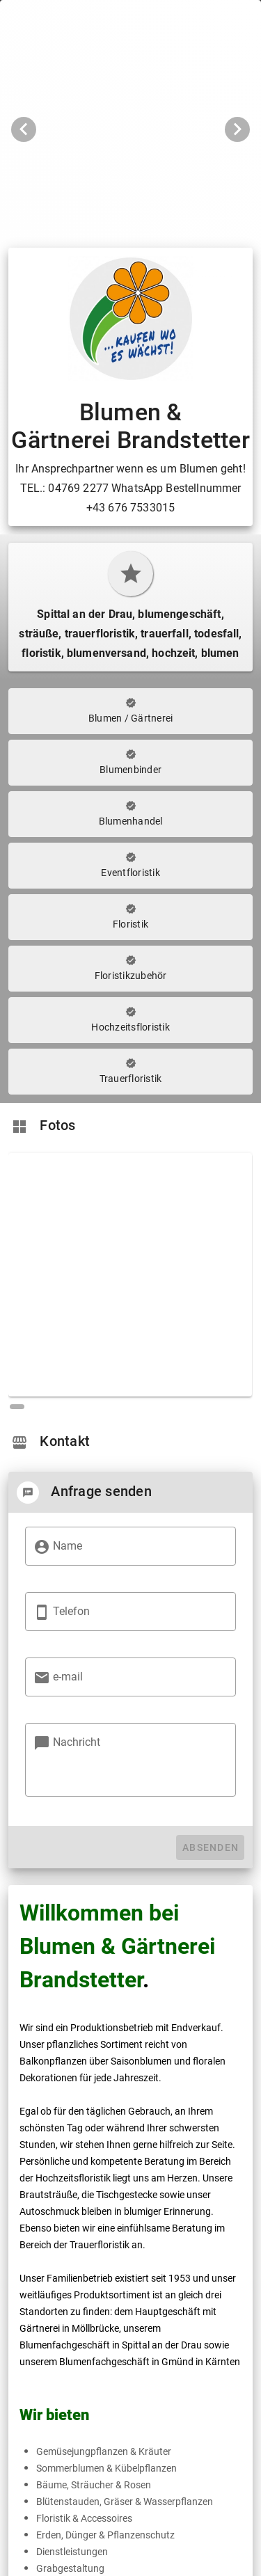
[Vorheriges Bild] (23, 129)
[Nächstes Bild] (237, 129)
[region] (130, 1278)
